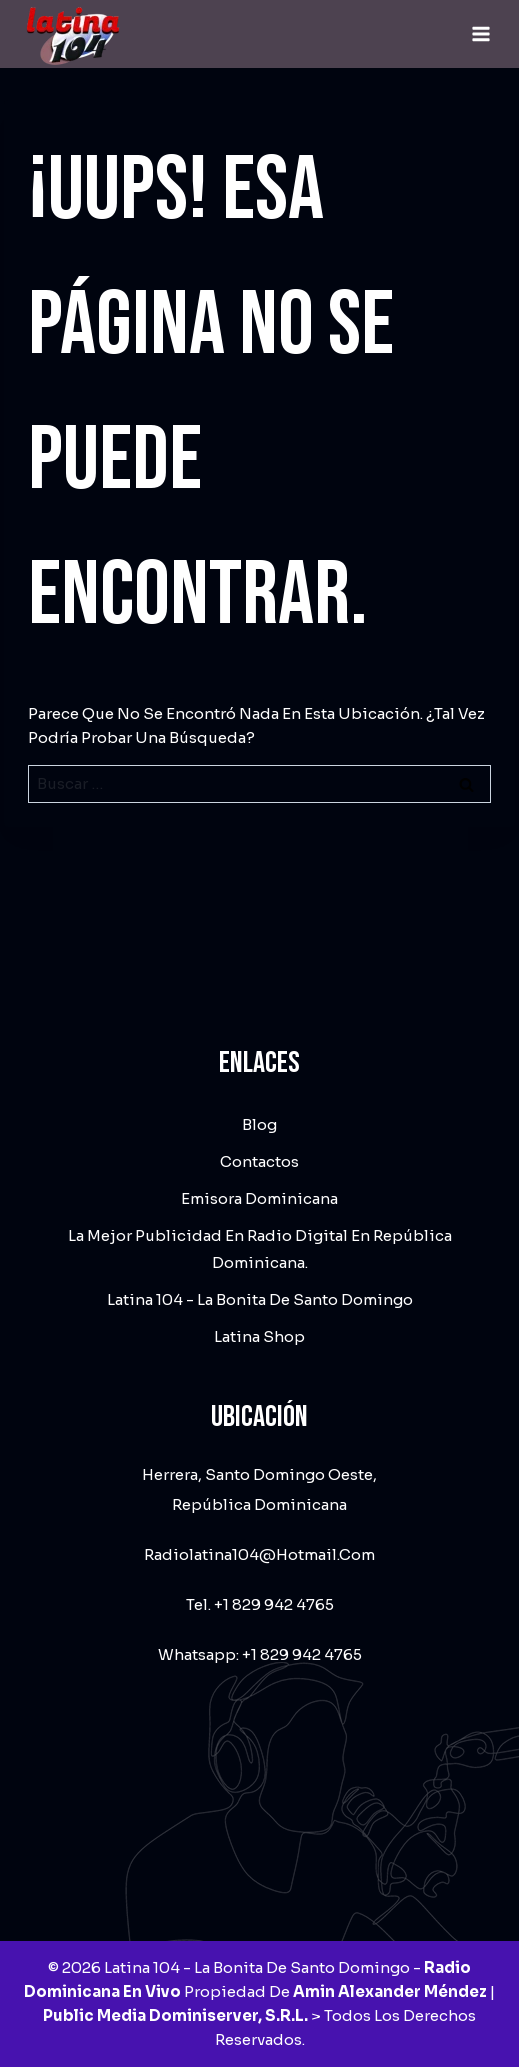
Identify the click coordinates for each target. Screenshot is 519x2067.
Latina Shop (259, 1336)
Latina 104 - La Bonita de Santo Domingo (260, 1299)
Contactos (259, 1161)
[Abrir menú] (480, 33)
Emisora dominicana (259, 1198)
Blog (259, 1124)
